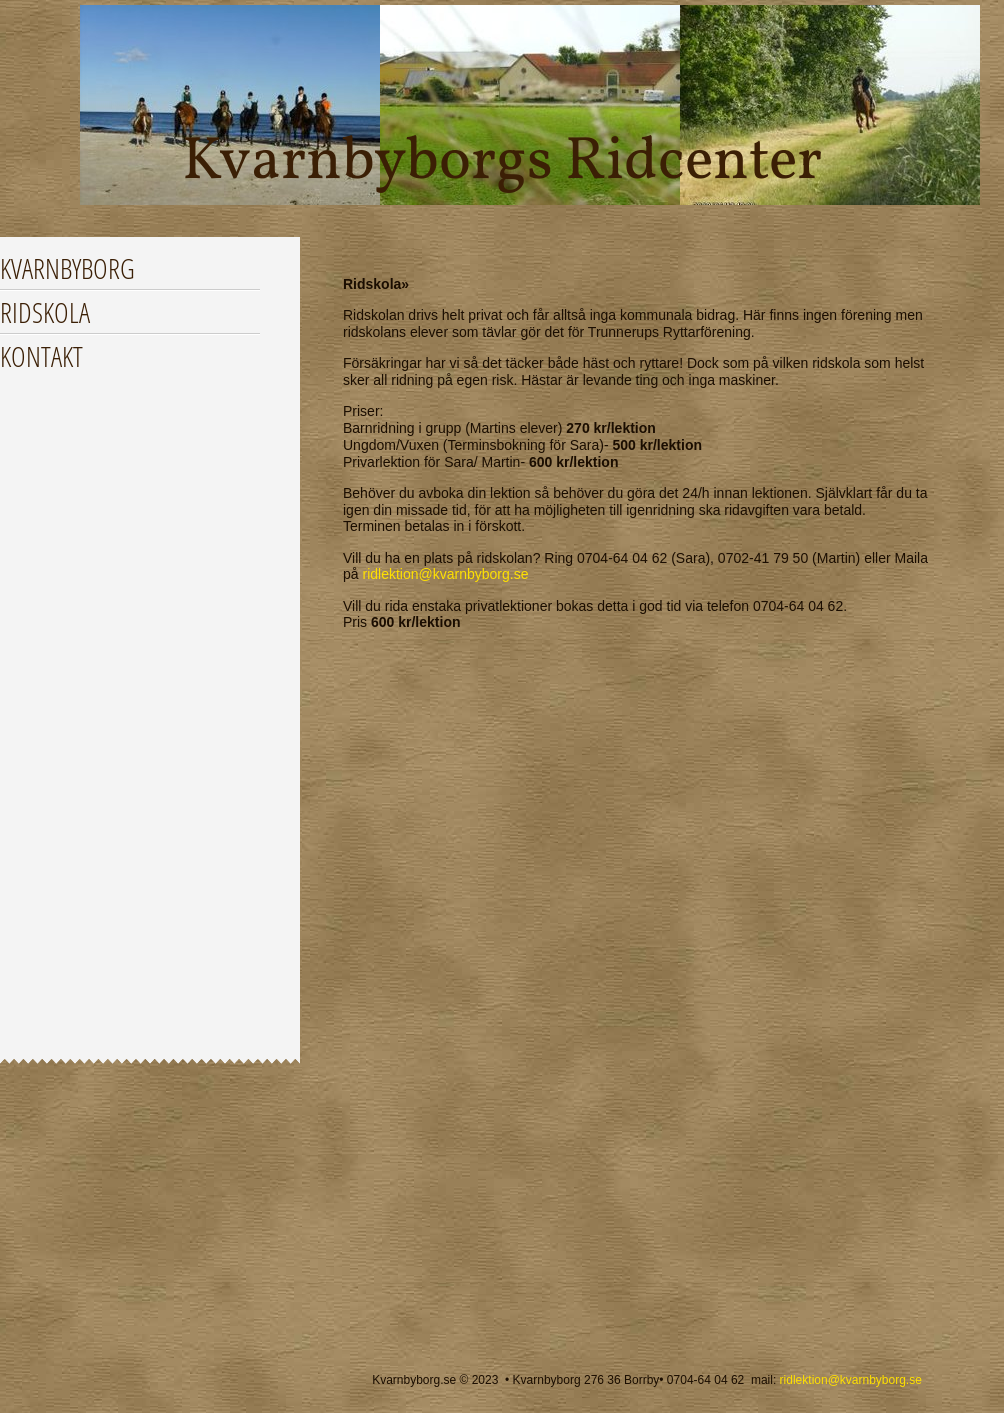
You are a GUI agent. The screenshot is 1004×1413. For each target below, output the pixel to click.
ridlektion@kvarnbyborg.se (445, 574)
